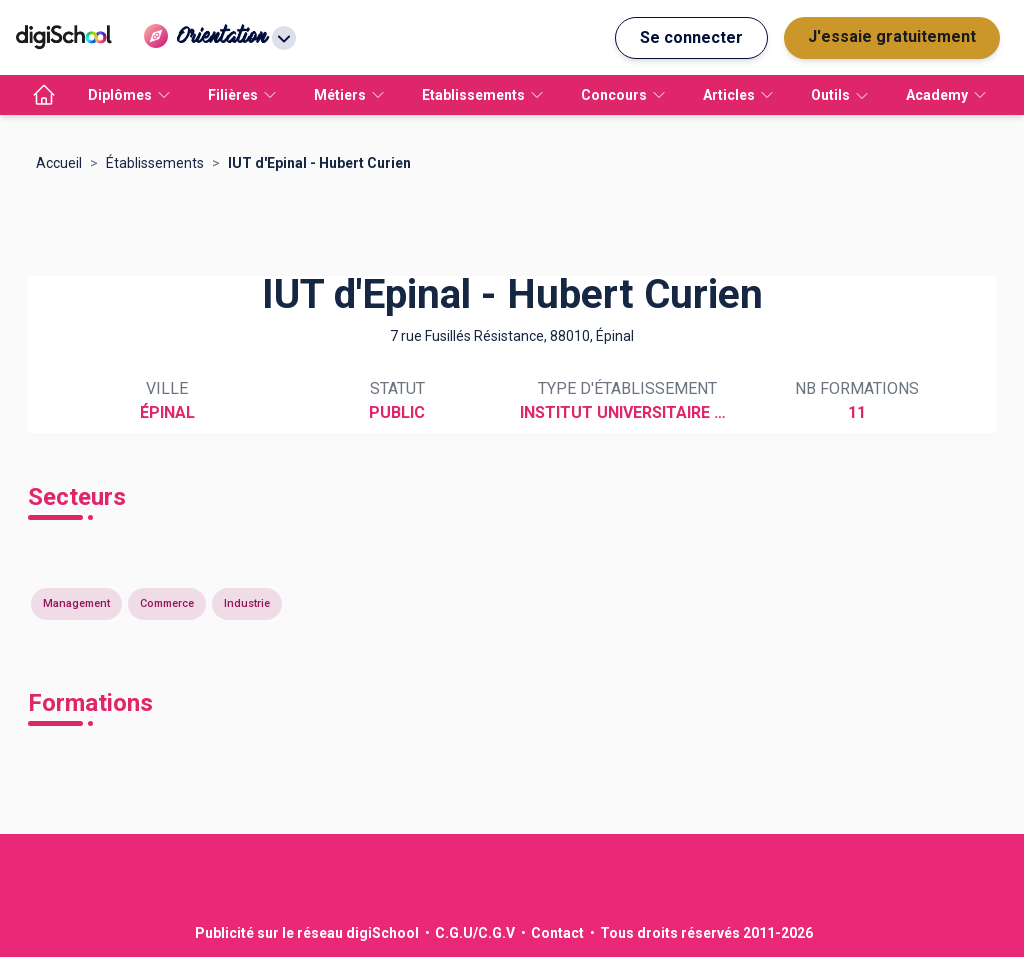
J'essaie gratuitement (892, 36)
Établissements (155, 163)
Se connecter (691, 37)
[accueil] (44, 95)
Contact (557, 933)
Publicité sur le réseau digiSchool (307, 933)
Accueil (59, 163)
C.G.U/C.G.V (475, 933)
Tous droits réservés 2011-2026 (706, 933)
